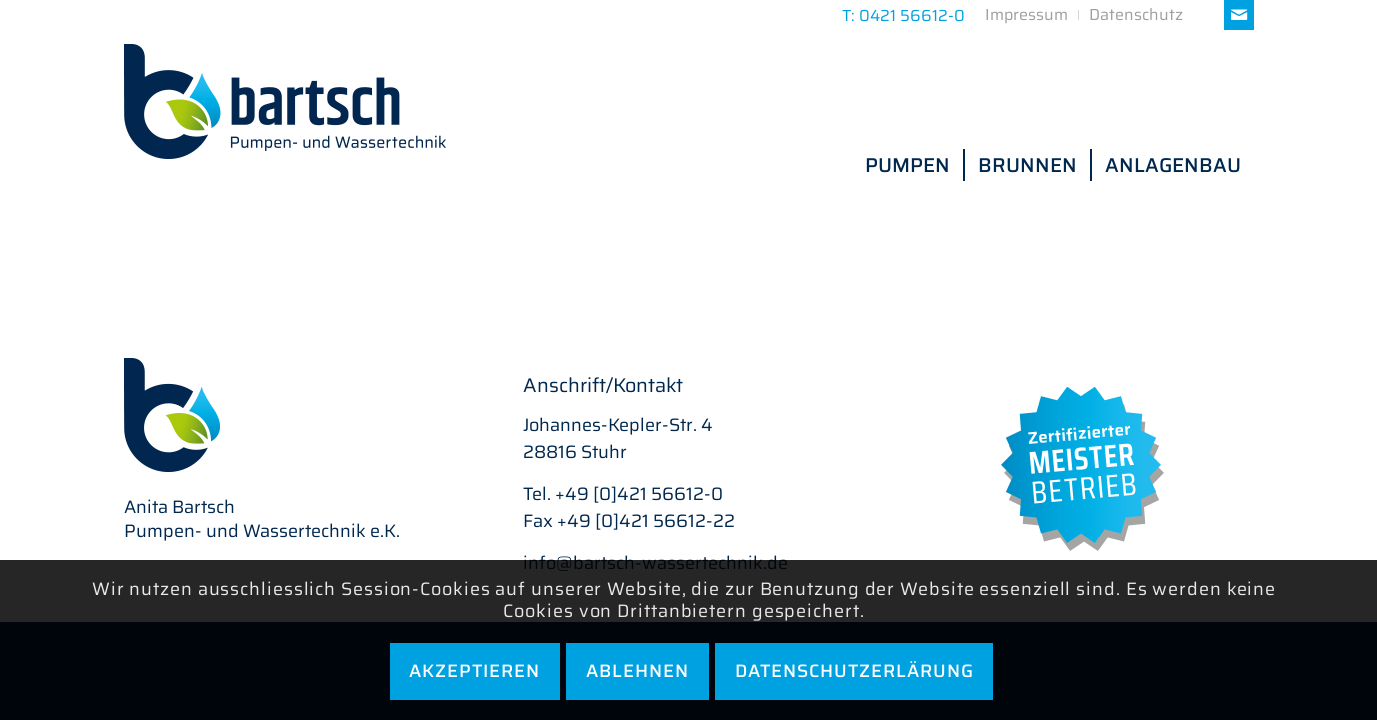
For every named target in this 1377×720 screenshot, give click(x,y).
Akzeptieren (474, 671)
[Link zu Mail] (1239, 15)
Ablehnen (637, 671)
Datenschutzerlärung (854, 671)
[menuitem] (1027, 15)
